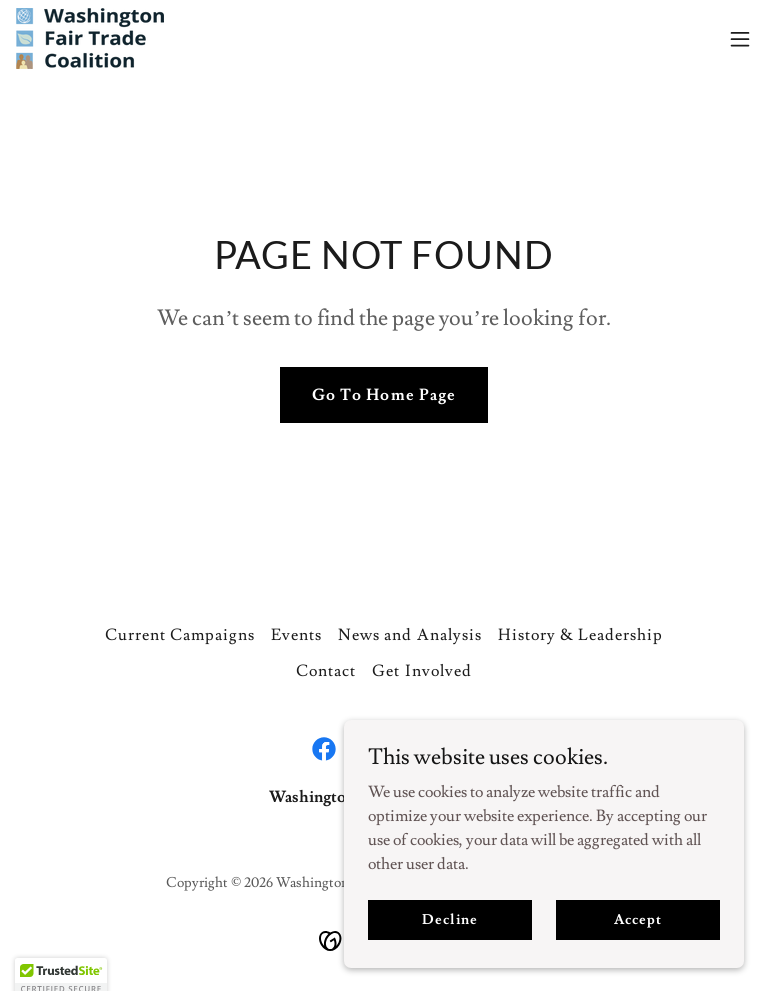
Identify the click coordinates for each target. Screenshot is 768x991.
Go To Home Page (383, 395)
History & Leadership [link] (580, 635)
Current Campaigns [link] (180, 635)
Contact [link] (326, 671)
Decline (449, 947)
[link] (90, 38)
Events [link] (296, 635)
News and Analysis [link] (409, 635)
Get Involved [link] (421, 671)
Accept (637, 947)
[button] (740, 39)
